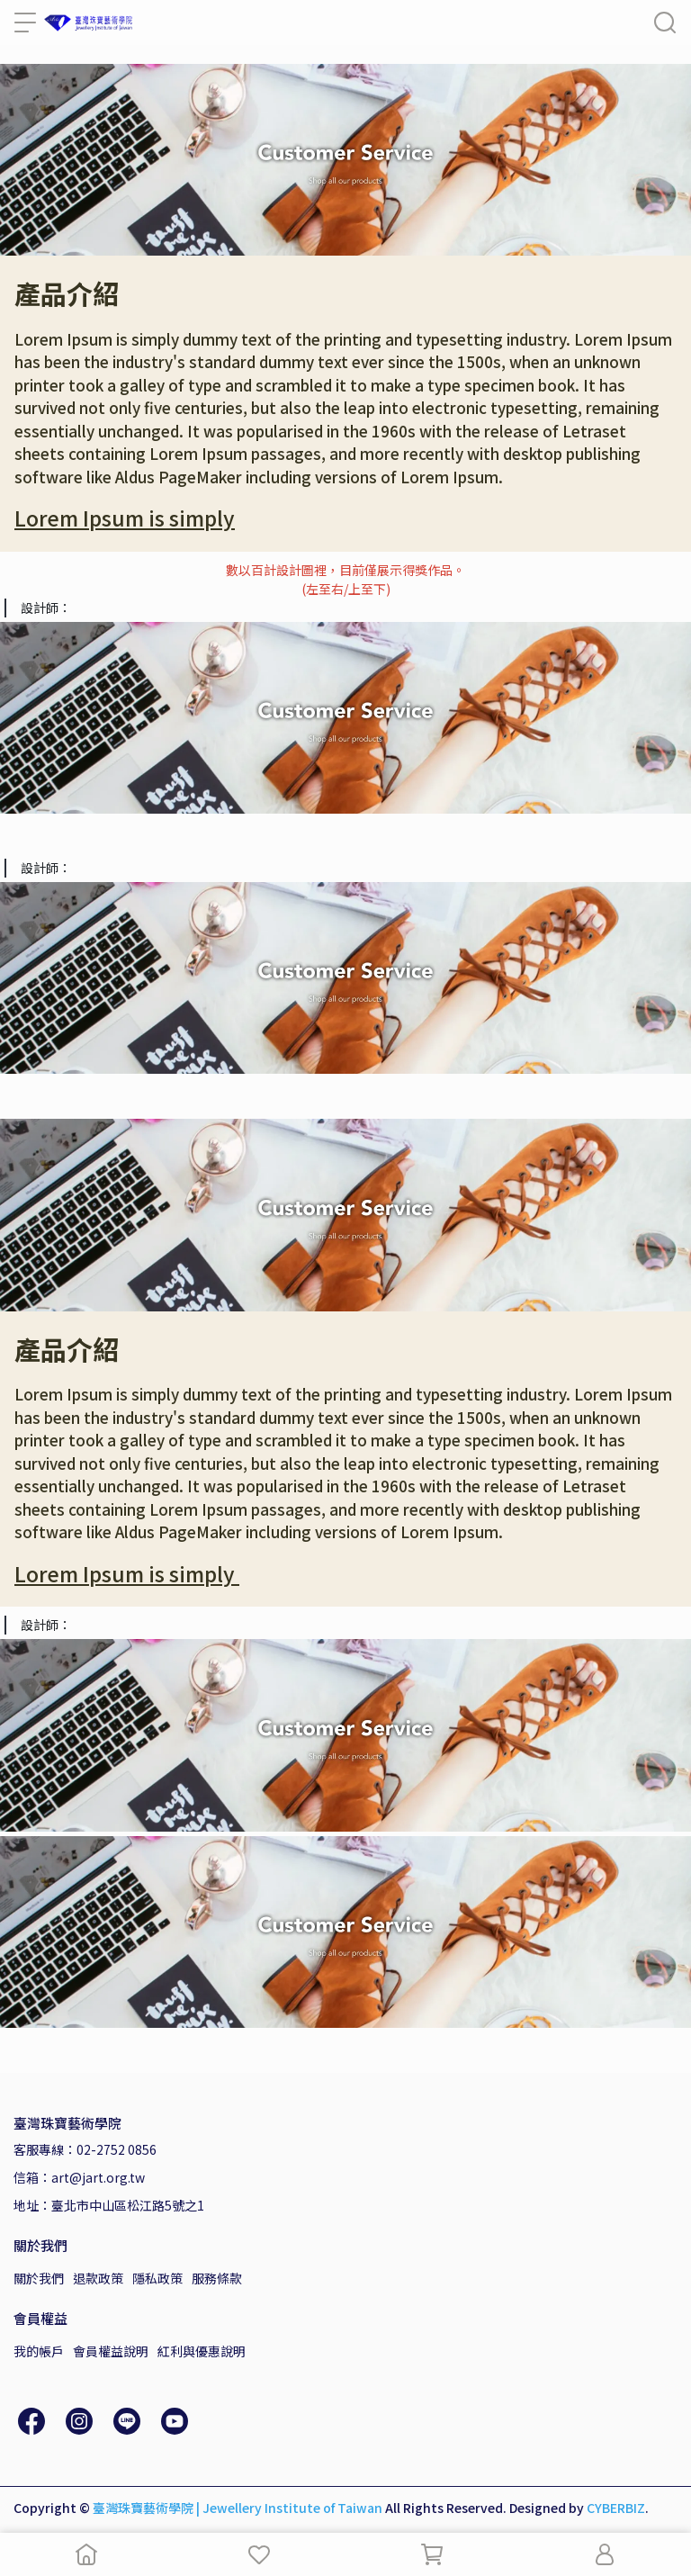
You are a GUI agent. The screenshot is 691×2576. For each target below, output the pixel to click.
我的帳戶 (38, 2351)
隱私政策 (157, 2278)
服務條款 (217, 2278)
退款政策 (98, 2278)
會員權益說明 (110, 2351)
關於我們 (38, 2278)
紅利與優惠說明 (201, 2351)
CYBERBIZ (616, 2508)
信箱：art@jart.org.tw (79, 2177)
